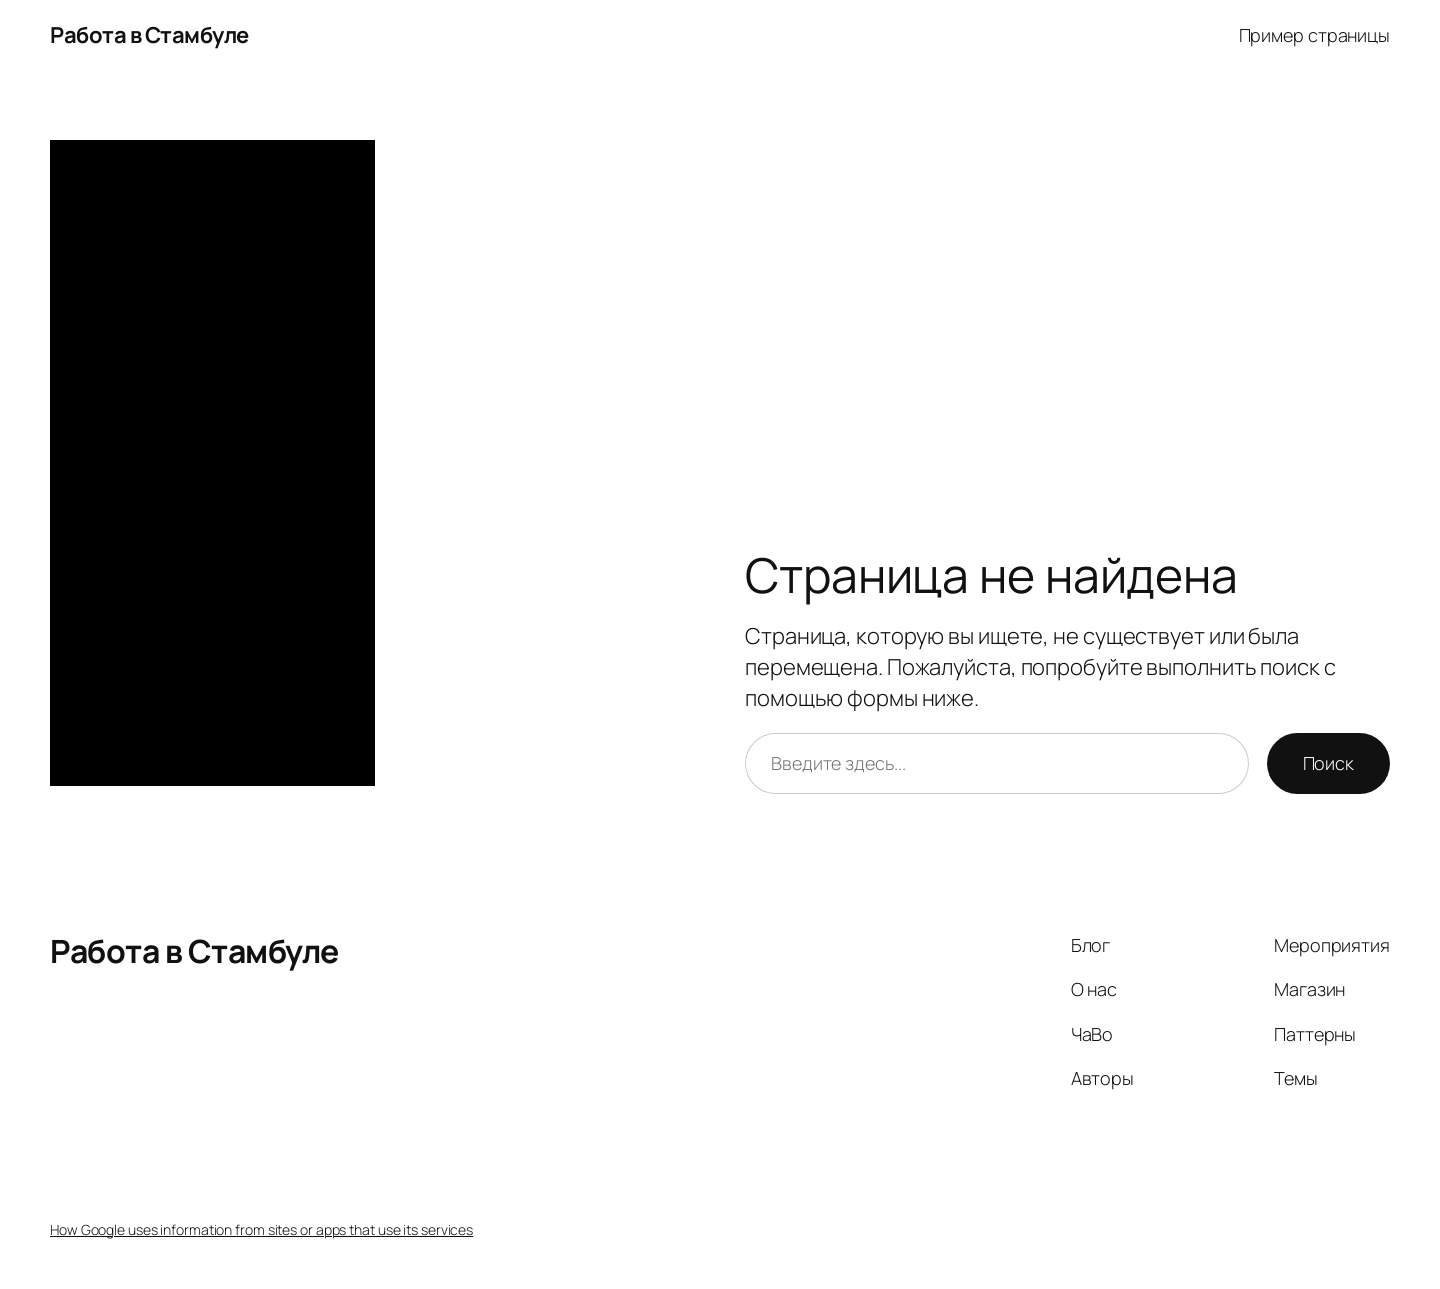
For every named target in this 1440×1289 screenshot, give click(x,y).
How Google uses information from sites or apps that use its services (261, 1229)
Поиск (1329, 763)
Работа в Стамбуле (149, 35)
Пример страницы (1315, 35)
